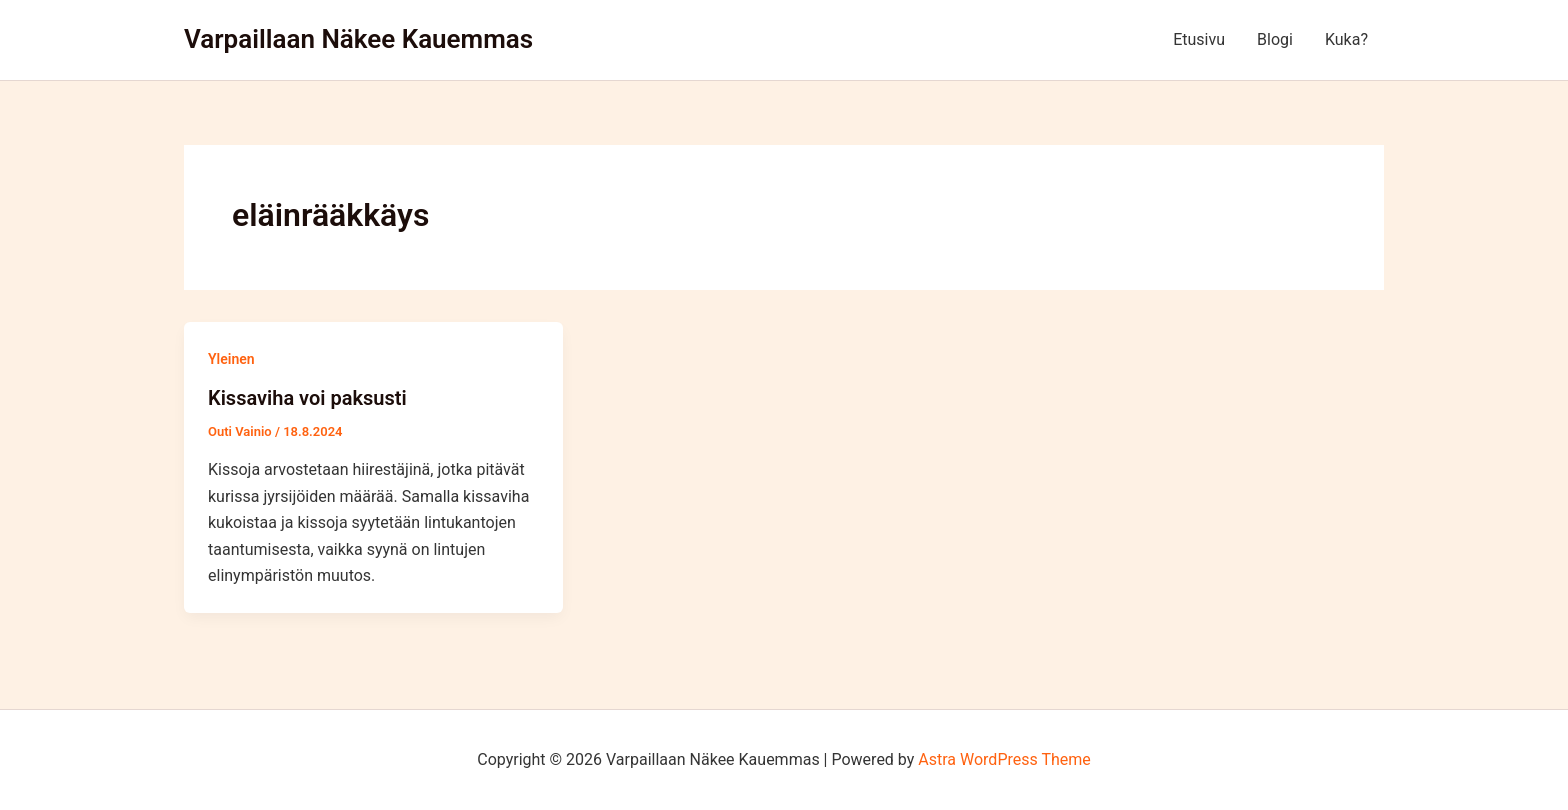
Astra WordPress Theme (1004, 759)
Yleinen (231, 359)
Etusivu (1199, 39)
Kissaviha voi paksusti (307, 398)
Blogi (1275, 39)
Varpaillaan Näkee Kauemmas (358, 39)
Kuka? (1346, 39)
